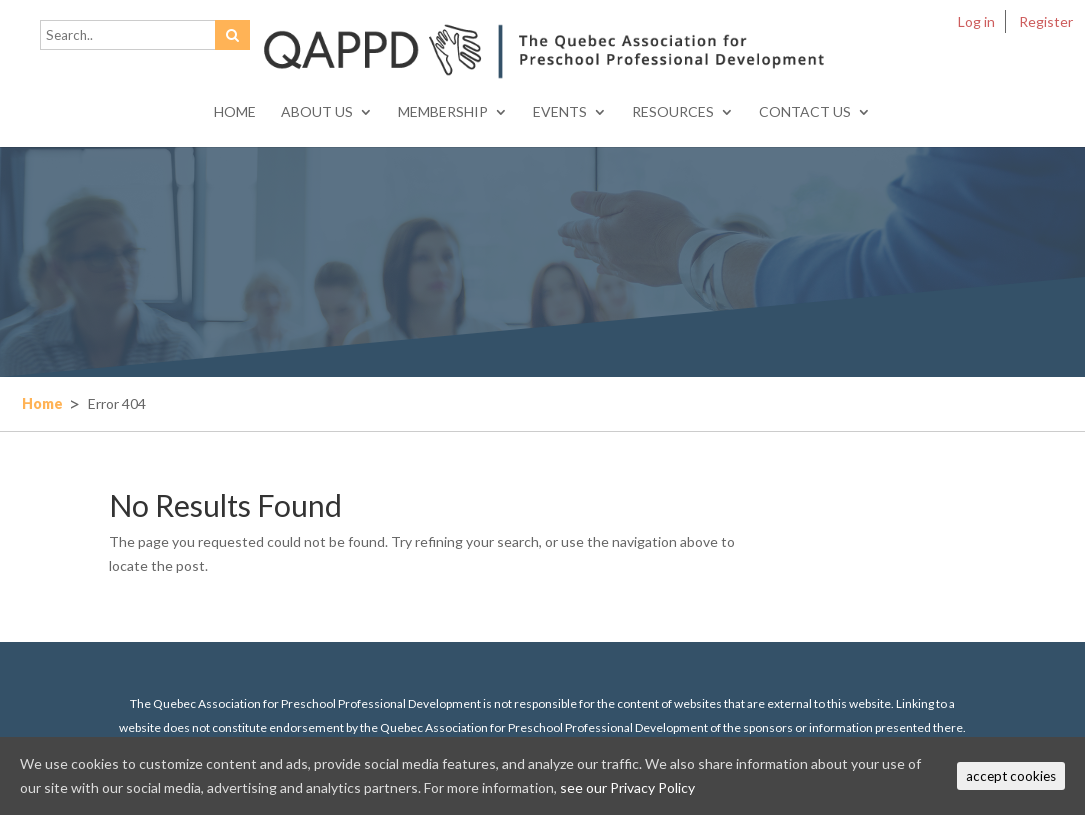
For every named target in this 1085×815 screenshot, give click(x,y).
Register (1046, 21)
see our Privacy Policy (627, 787)
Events (560, 112)
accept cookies (1011, 776)
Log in (976, 21)
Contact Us (805, 112)
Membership (443, 112)
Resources (673, 112)
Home (235, 112)
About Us (317, 112)
